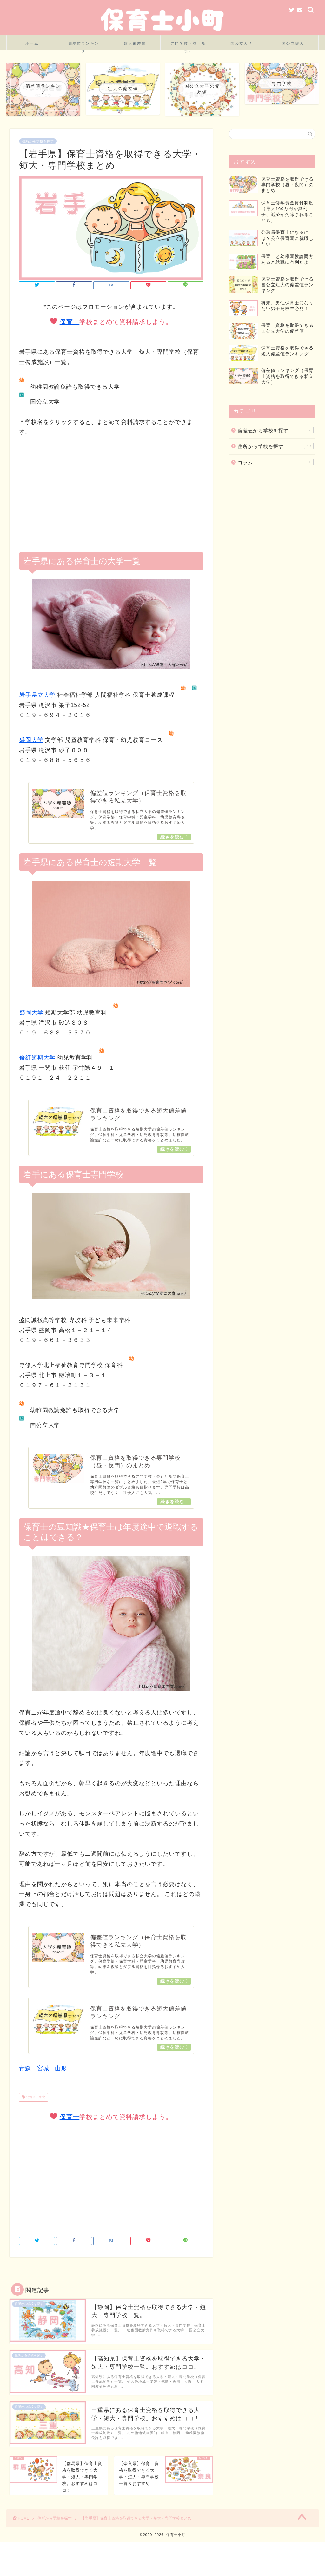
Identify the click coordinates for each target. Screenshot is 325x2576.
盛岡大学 (31, 740)
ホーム (32, 43)
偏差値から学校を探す (276, 445)
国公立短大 (293, 43)
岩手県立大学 (37, 695)
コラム (276, 477)
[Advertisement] (111, 495)
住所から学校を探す (38, 141)
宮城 (43, 2092)
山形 (61, 2092)
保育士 (70, 321)
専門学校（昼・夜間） (188, 45)
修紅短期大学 (37, 1060)
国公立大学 (241, 43)
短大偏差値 (135, 43)
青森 (25, 2092)
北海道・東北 (35, 2121)
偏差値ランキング (83, 45)
